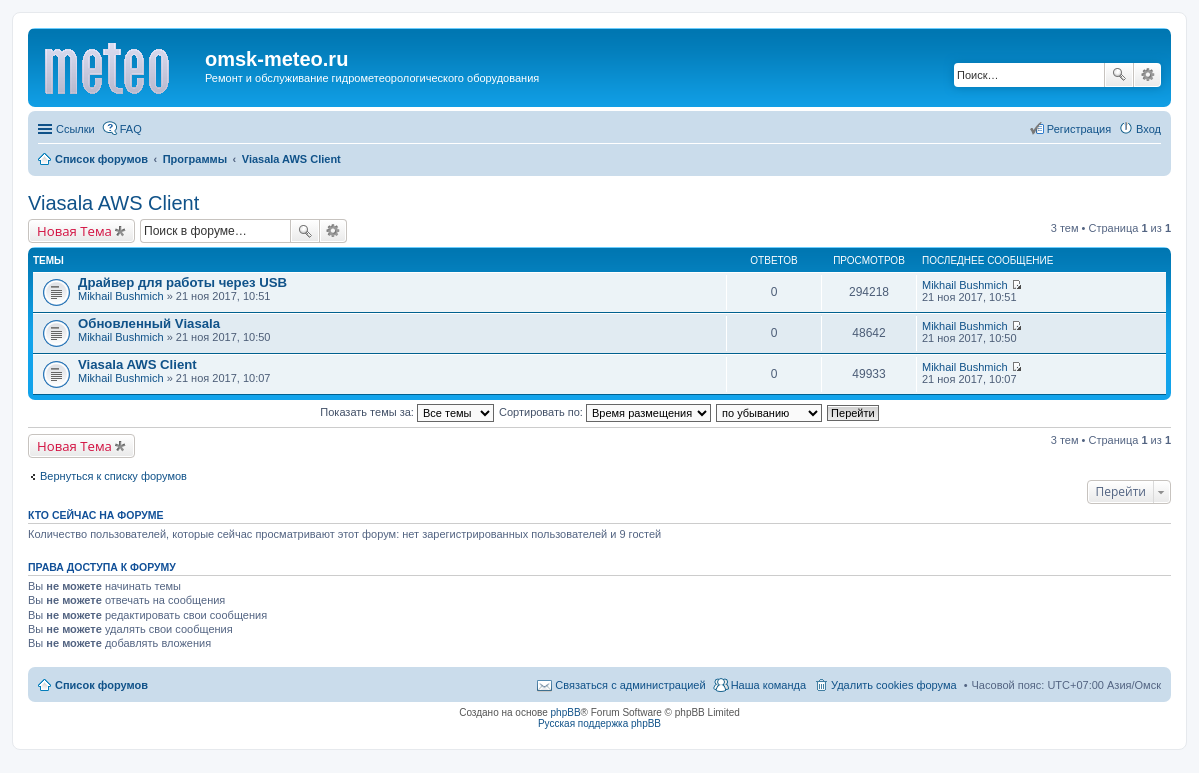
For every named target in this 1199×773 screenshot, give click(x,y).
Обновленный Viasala (149, 323)
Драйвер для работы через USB (182, 282)
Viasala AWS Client (113, 203)
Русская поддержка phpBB (599, 723)
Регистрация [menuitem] (1079, 129)
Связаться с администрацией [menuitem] (630, 685)
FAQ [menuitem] (131, 129)
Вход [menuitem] (1148, 129)
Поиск (1119, 75)
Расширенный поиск (1147, 75)
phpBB (566, 712)
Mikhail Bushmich (121, 296)
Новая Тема (74, 231)
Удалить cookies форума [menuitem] (894, 685)
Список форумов (101, 685)
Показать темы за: (407, 412)
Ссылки (75, 129)
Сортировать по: (605, 412)
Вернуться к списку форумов (113, 476)
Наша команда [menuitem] (768, 685)
